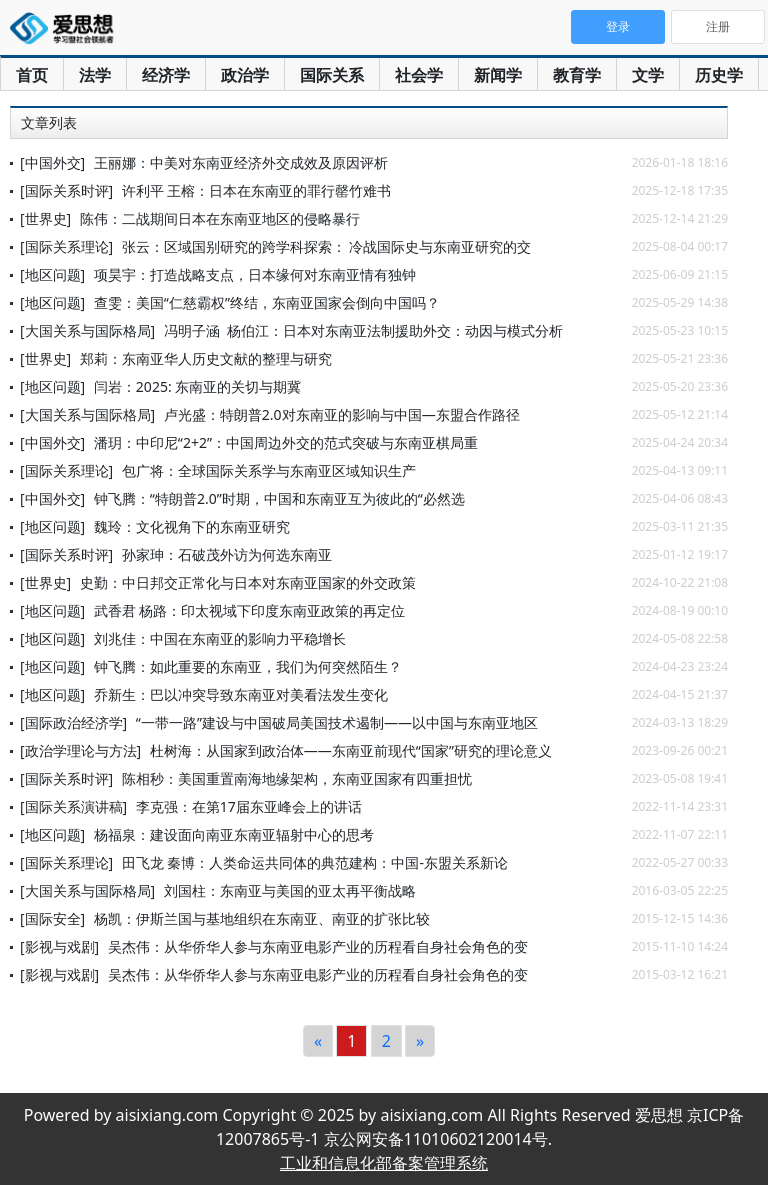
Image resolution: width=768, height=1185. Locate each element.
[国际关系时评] (66, 190)
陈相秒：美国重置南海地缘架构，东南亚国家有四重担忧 (297, 778)
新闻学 (498, 75)
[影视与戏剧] (59, 946)
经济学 (166, 75)
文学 (648, 75)
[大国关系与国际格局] (87, 330)
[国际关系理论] (66, 246)
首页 (32, 75)
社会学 (419, 75)
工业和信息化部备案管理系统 (384, 1163)
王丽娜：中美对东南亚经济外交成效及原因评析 (241, 162)
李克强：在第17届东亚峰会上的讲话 (249, 806)
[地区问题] (52, 274)
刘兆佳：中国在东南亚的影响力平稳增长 (220, 638)
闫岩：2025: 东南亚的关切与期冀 (197, 386)
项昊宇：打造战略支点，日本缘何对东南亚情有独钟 (255, 274)
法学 (95, 75)
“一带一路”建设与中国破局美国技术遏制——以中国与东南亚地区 (337, 722)
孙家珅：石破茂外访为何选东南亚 (227, 554)
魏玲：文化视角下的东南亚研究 (192, 526)
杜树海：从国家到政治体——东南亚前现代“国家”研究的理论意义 (351, 750)
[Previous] (318, 1041)
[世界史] (45, 218)
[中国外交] (52, 162)
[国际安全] (52, 918)
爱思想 (67, 30)
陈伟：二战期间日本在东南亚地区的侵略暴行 (220, 218)
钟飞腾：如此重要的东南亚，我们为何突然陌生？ (248, 666)
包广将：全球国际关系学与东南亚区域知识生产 (269, 470)
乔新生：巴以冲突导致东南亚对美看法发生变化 (241, 694)
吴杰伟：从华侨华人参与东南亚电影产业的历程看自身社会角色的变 (318, 946)
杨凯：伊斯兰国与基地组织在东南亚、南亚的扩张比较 (262, 918)
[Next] (420, 1041)
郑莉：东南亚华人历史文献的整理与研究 (206, 358)
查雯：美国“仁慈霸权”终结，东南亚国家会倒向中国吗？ (267, 302)
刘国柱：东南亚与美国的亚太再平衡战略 (290, 890)
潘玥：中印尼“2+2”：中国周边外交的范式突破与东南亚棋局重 (286, 442)
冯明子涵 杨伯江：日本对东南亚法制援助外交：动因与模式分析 (363, 330)
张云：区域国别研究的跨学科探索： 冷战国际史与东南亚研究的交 (327, 246)
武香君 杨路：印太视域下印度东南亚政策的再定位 (250, 610)
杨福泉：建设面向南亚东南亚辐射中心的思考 (234, 834)
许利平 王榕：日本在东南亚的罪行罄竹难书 (257, 190)
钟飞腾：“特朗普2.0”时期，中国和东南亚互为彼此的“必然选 (279, 498)
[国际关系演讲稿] (73, 806)
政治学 (245, 75)
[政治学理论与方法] (80, 750)
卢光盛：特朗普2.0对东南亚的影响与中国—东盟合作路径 (342, 414)
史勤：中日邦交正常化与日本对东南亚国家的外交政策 (248, 582)
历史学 (719, 75)
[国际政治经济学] (73, 722)
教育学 (577, 75)
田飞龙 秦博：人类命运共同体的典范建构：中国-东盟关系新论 (315, 862)
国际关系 (332, 75)
